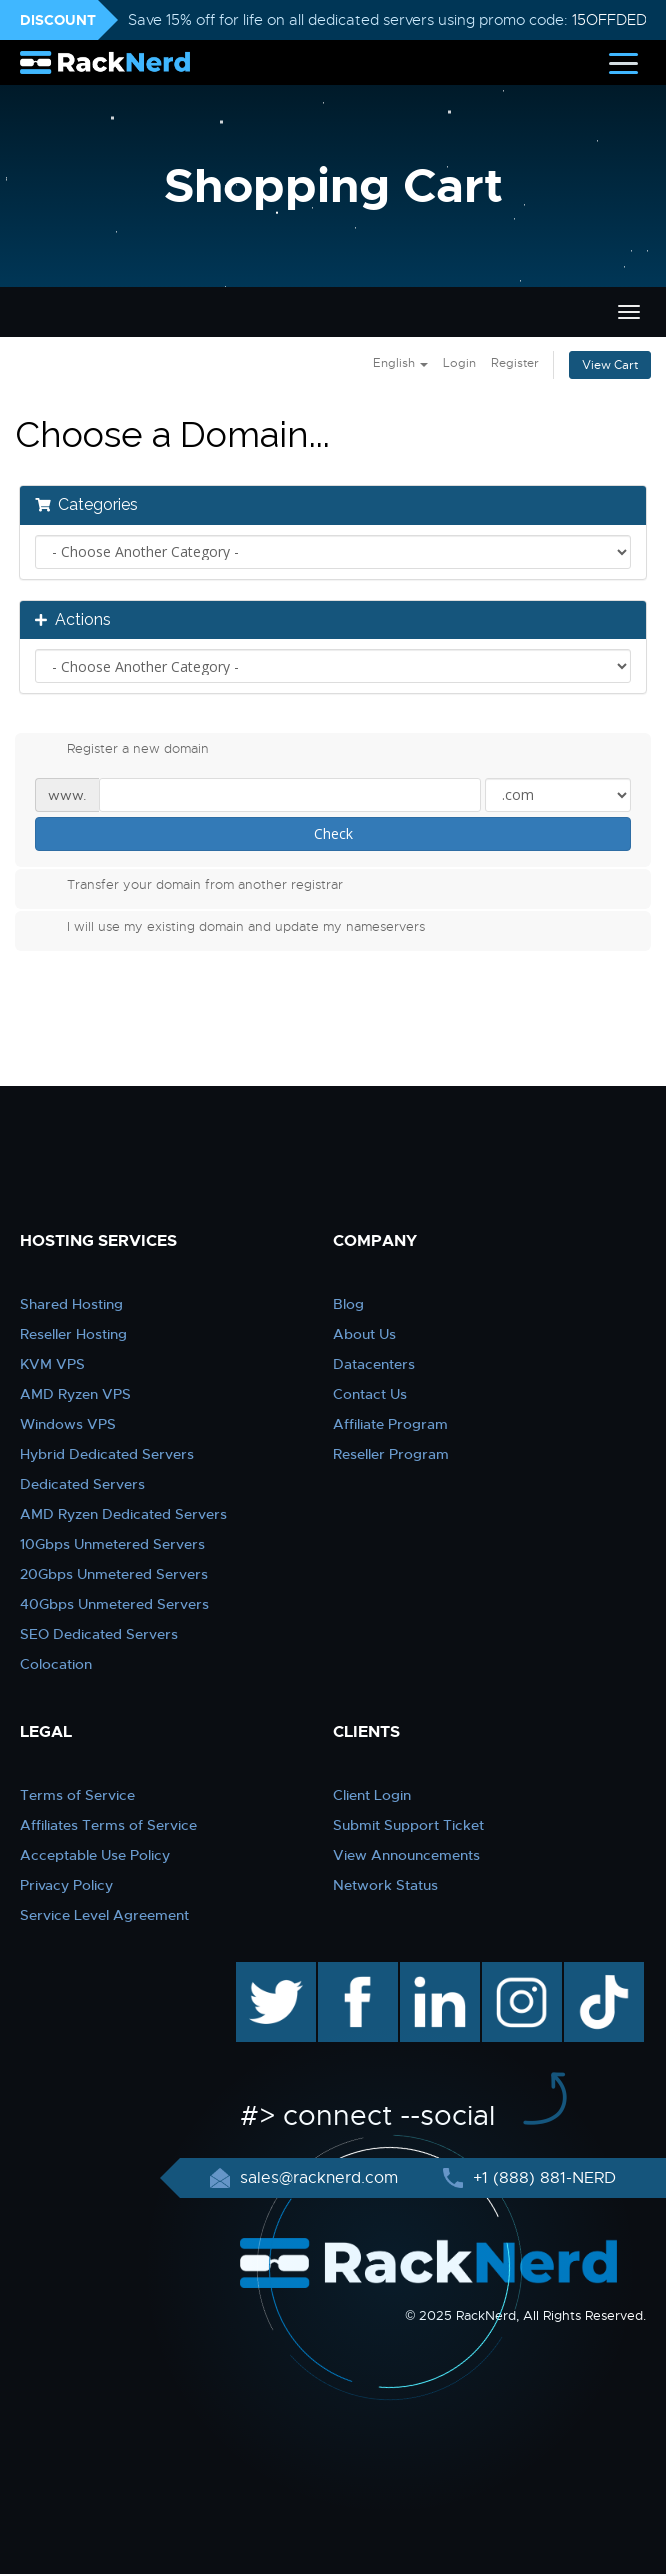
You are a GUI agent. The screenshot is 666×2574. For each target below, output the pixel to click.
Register (515, 363)
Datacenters (374, 1364)
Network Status (385, 1885)
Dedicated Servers (82, 1484)
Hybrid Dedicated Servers (107, 1454)
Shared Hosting (71, 1304)
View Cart (610, 365)
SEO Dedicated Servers (99, 1634)
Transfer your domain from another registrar (189, 887)
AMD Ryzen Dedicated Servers (123, 1514)
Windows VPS (68, 1424)
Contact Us (370, 1394)
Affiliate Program (390, 1424)
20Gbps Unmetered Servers (114, 1574)
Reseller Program (391, 1454)
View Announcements (406, 1855)
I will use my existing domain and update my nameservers (230, 929)
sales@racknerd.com (319, 2178)
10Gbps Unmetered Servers (112, 1544)
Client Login (372, 1795)
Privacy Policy (66, 1885)
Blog (348, 1304)
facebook (354, 1972)
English (400, 363)
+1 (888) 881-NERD (542, 2178)
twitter (261, 1972)
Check (333, 833)
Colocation (56, 1664)
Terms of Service (77, 1795)
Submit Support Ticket (408, 1825)
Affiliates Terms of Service (108, 1825)
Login (459, 363)
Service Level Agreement (104, 1915)
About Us (364, 1334)
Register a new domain (122, 751)
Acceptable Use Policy (95, 1855)
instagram (519, 1972)
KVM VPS (52, 1364)
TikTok (590, 1972)
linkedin (429, 1972)
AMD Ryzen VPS (75, 1394)
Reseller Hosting (73, 1334)
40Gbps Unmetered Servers (114, 1604)
